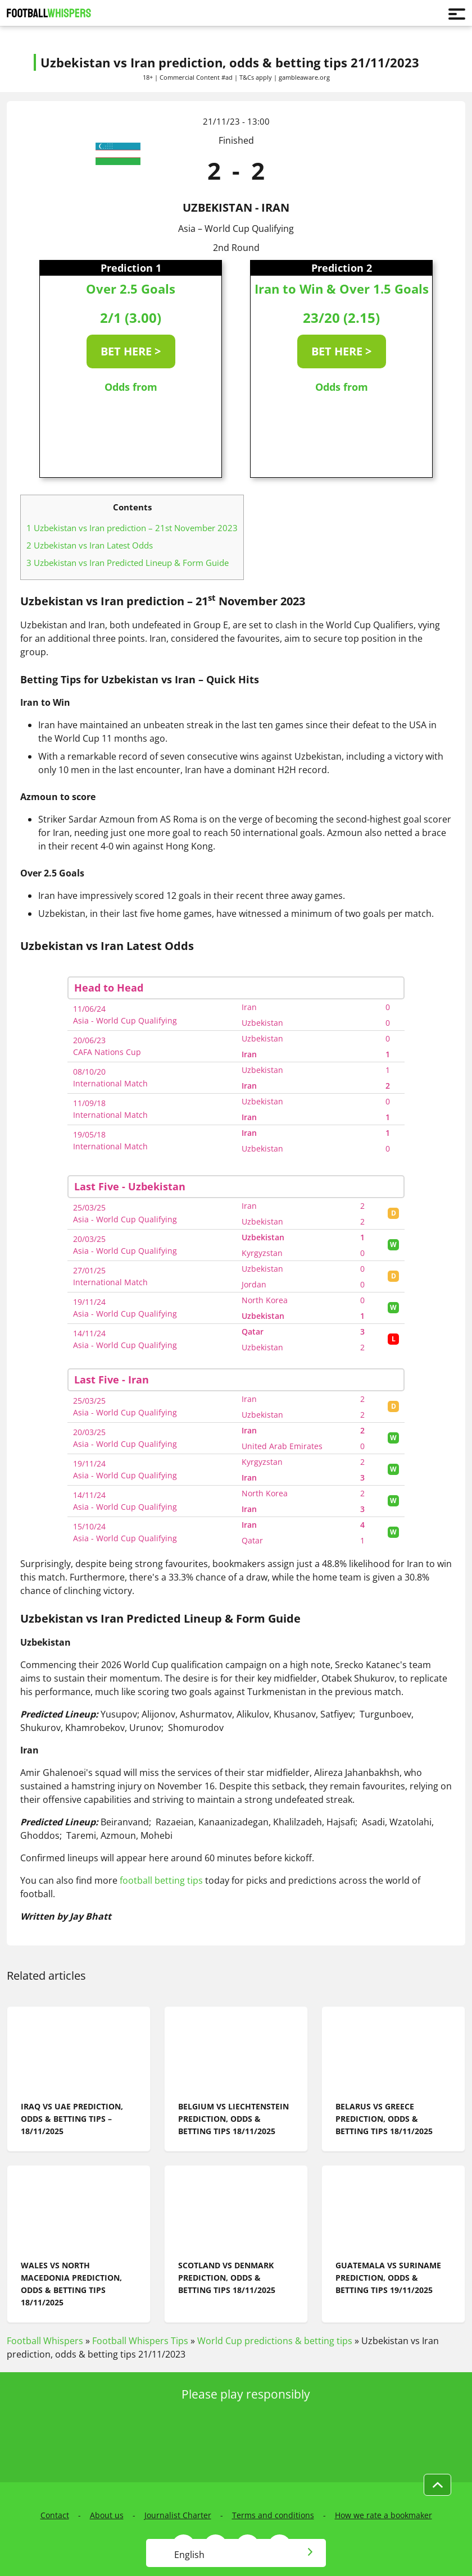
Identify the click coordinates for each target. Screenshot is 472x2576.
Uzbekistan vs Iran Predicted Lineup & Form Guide (127, 562)
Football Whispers (45, 2341)
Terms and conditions (273, 2515)
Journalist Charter (177, 2515)
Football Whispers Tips (140, 2341)
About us (107, 2515)
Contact (54, 2515)
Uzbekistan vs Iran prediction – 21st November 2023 (132, 527)
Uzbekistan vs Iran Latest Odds (89, 545)
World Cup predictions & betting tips (274, 2341)
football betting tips (160, 1880)
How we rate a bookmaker (383, 2515)
